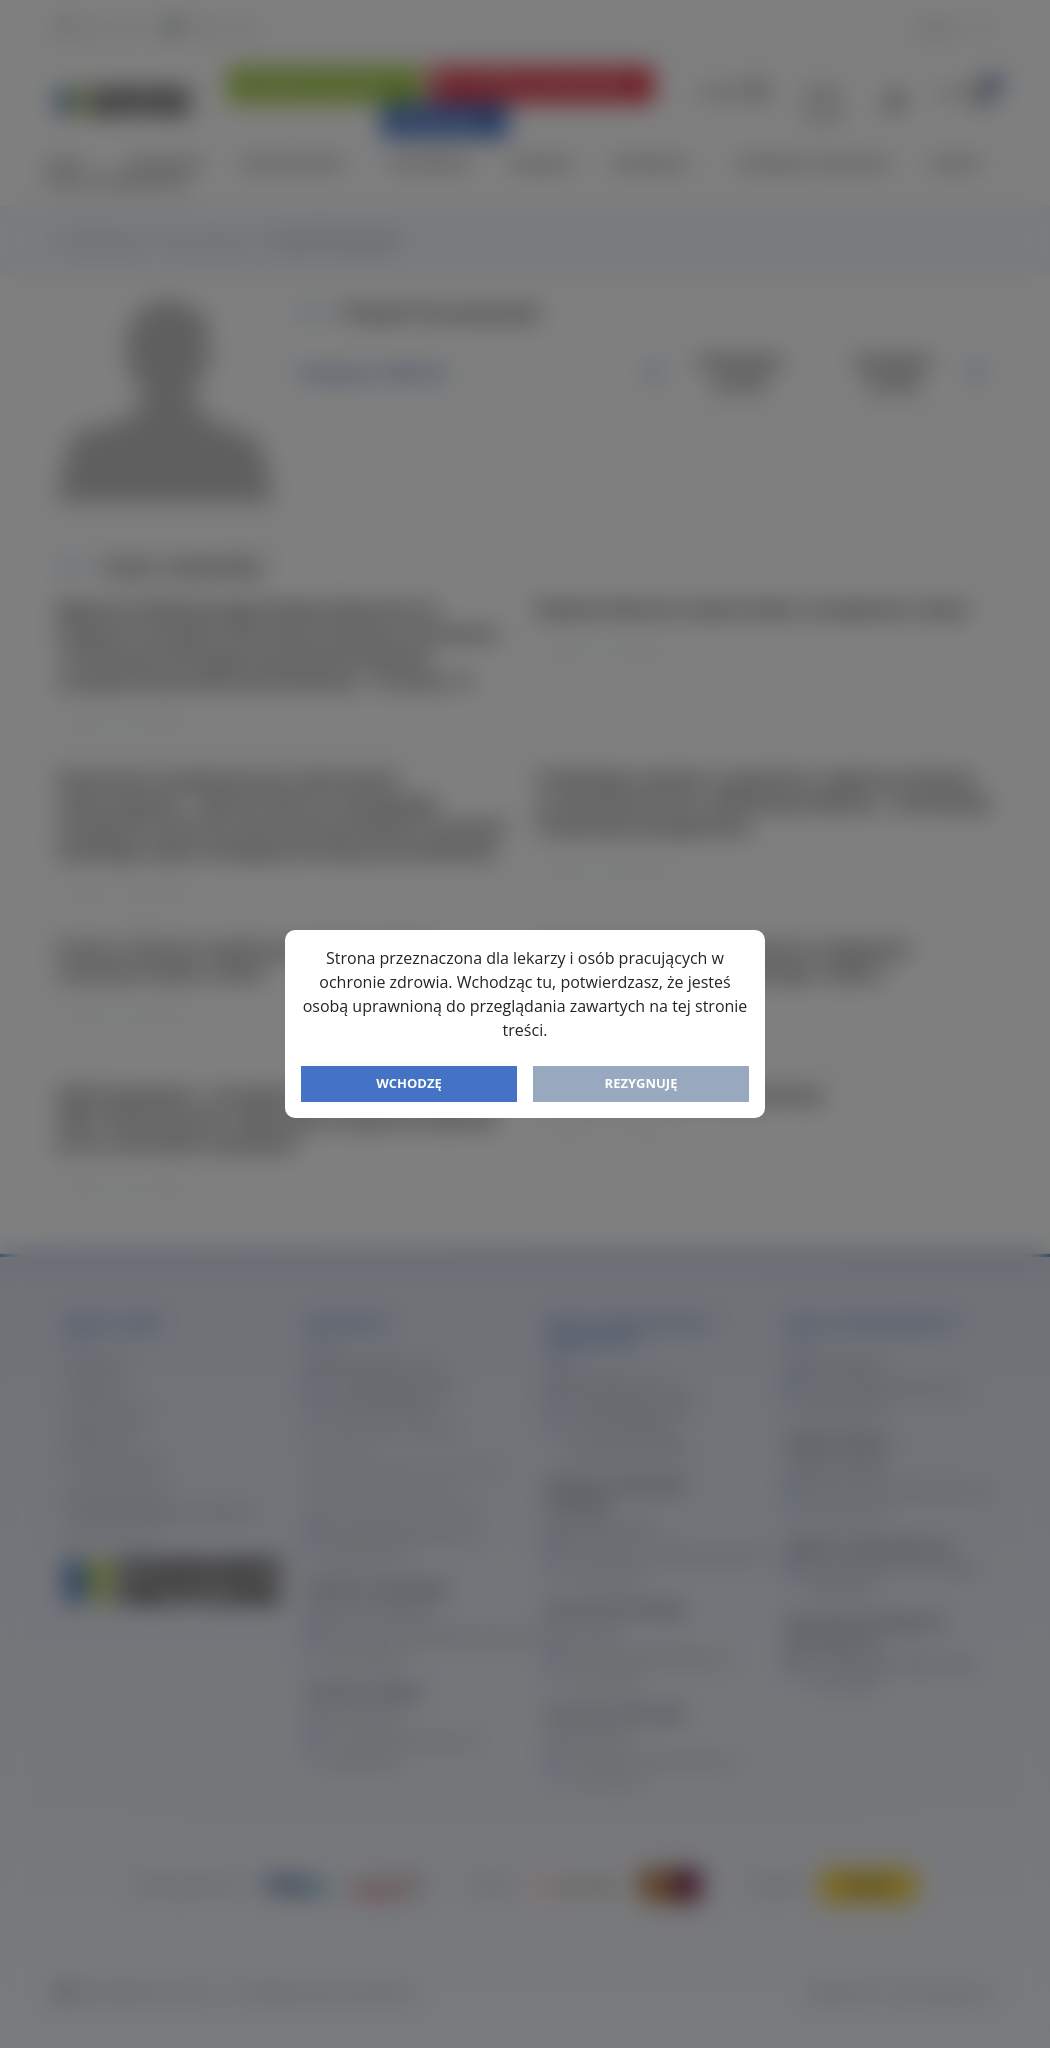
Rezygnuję (641, 1083)
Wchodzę (409, 1083)
